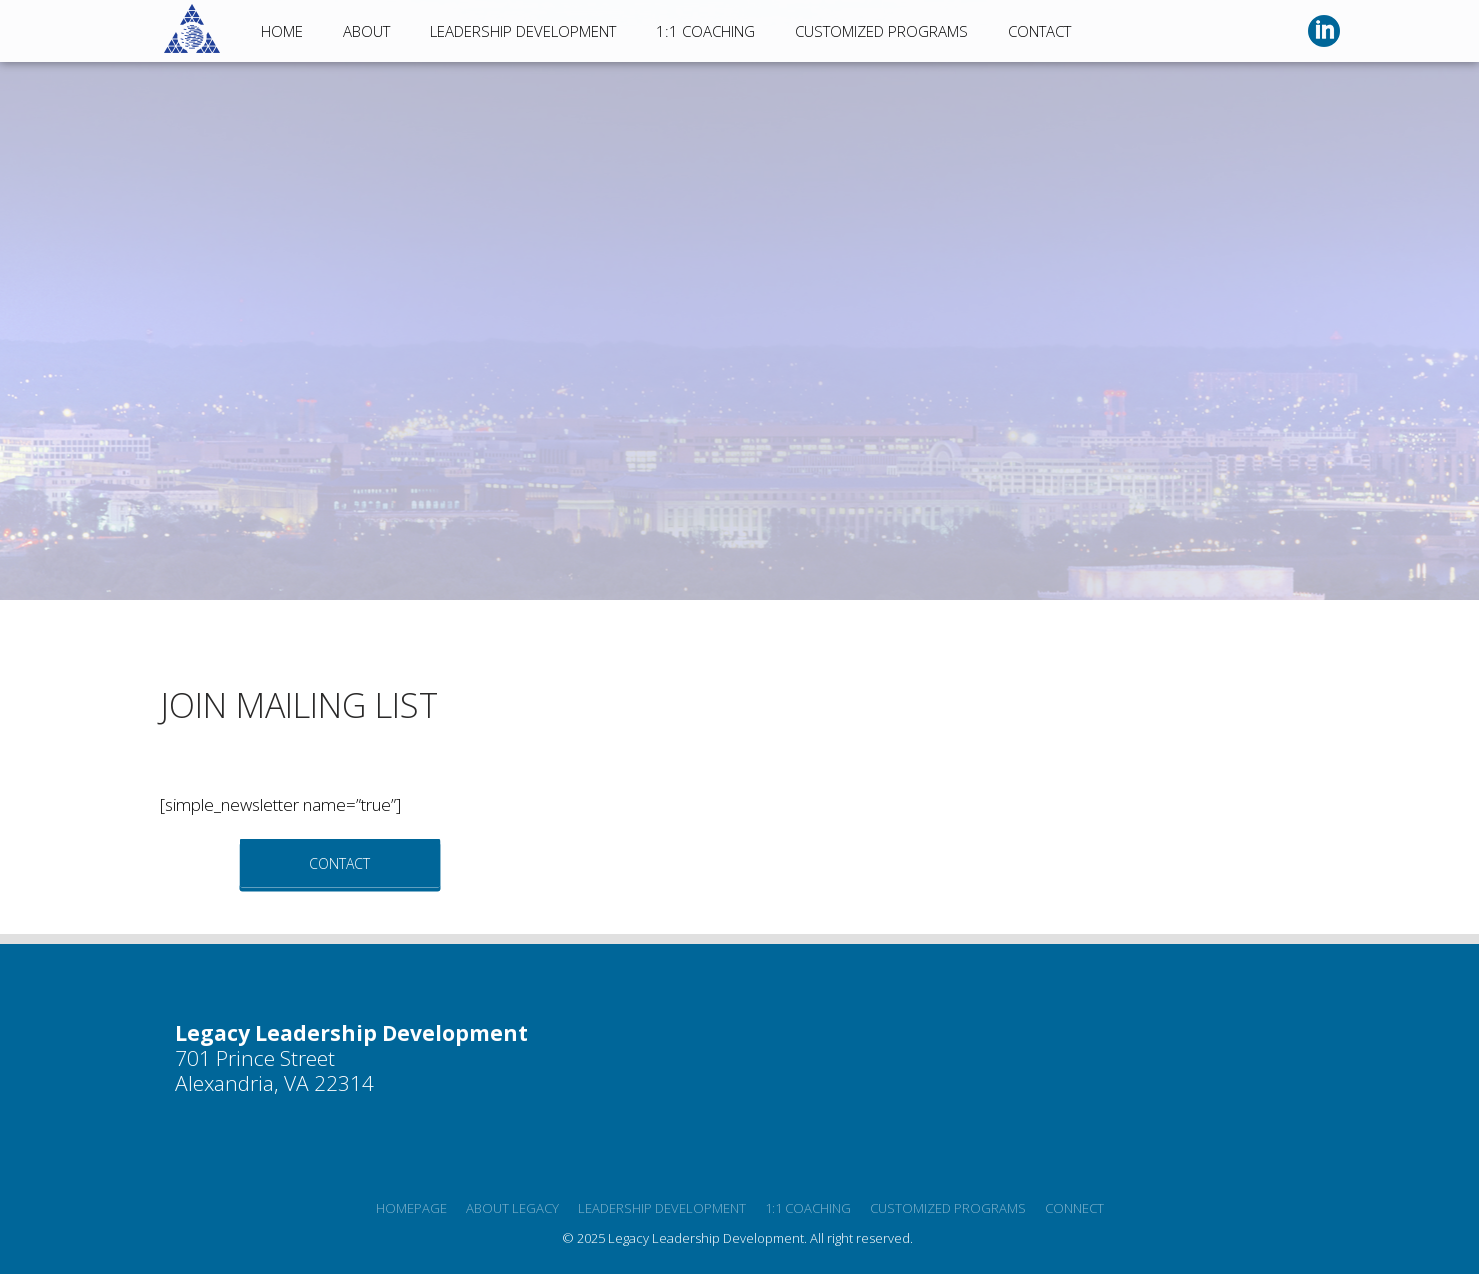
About (366, 31)
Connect (1074, 1208)
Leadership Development (523, 31)
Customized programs (948, 1208)
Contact (1039, 31)
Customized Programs (881, 31)
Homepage (411, 1208)
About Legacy (512, 1208)
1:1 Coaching (705, 31)
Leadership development (662, 1208)
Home (282, 31)
